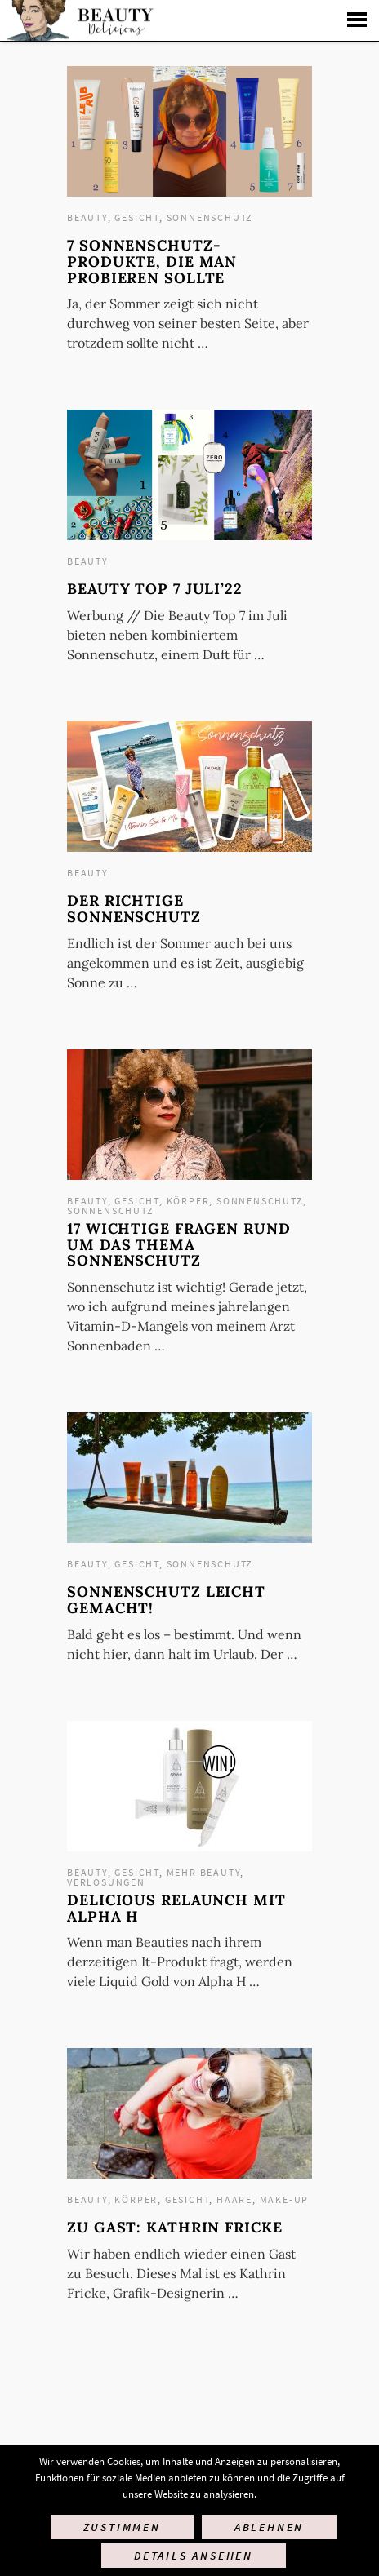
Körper (188, 1201)
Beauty (87, 217)
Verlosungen (106, 1882)
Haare (234, 2199)
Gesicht (136, 217)
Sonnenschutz (210, 217)
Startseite (78, 20)
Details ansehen (193, 2555)
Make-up (285, 2199)
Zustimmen (122, 2527)
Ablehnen (269, 2527)
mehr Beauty (204, 1872)
